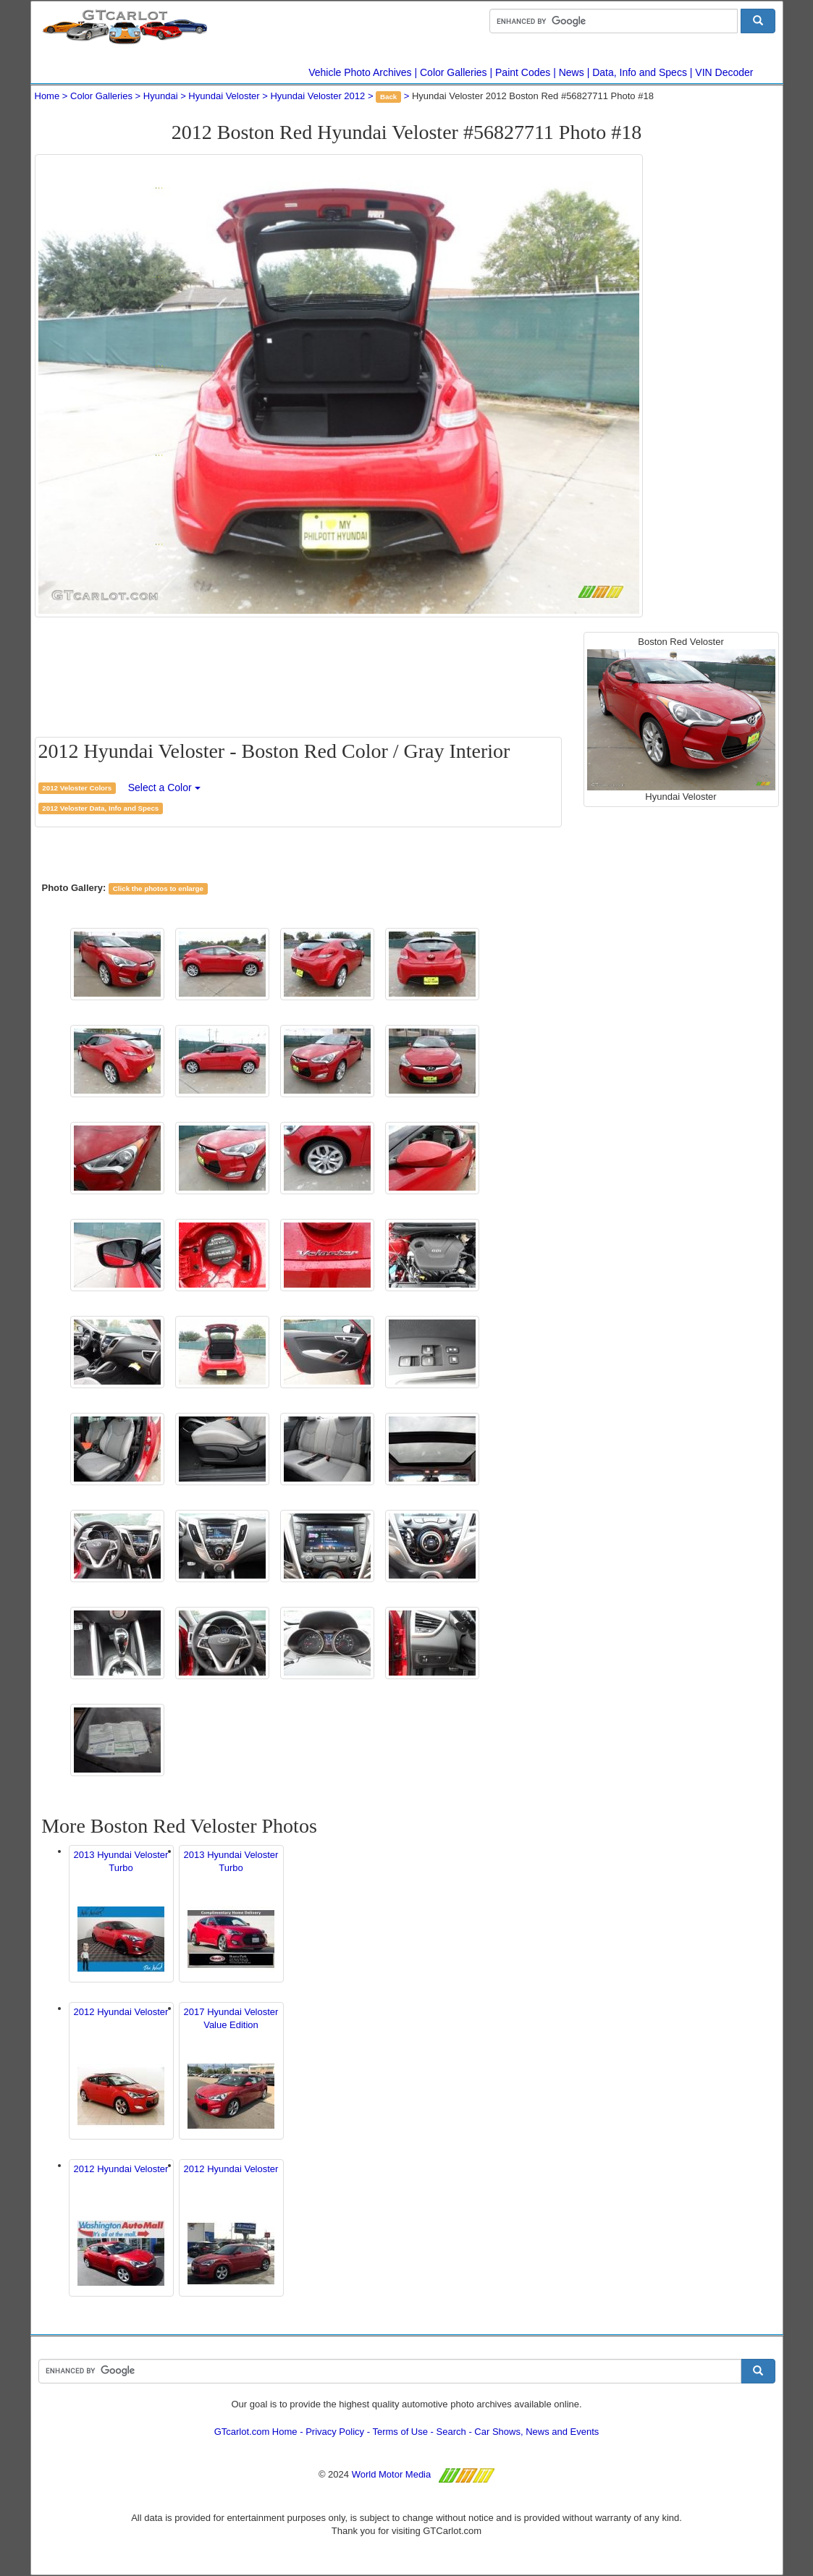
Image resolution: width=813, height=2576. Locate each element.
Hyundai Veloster (223, 95)
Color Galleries (453, 72)
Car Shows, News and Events (536, 2431)
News (571, 72)
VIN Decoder (724, 72)
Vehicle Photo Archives (359, 72)
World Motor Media (391, 2474)
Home (47, 95)
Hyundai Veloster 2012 (317, 95)
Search (451, 2431)
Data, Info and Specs (639, 72)
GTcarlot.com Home (256, 2431)
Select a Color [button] (164, 787)
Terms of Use (400, 2431)
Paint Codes (522, 72)
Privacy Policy (335, 2431)
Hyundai (160, 95)
